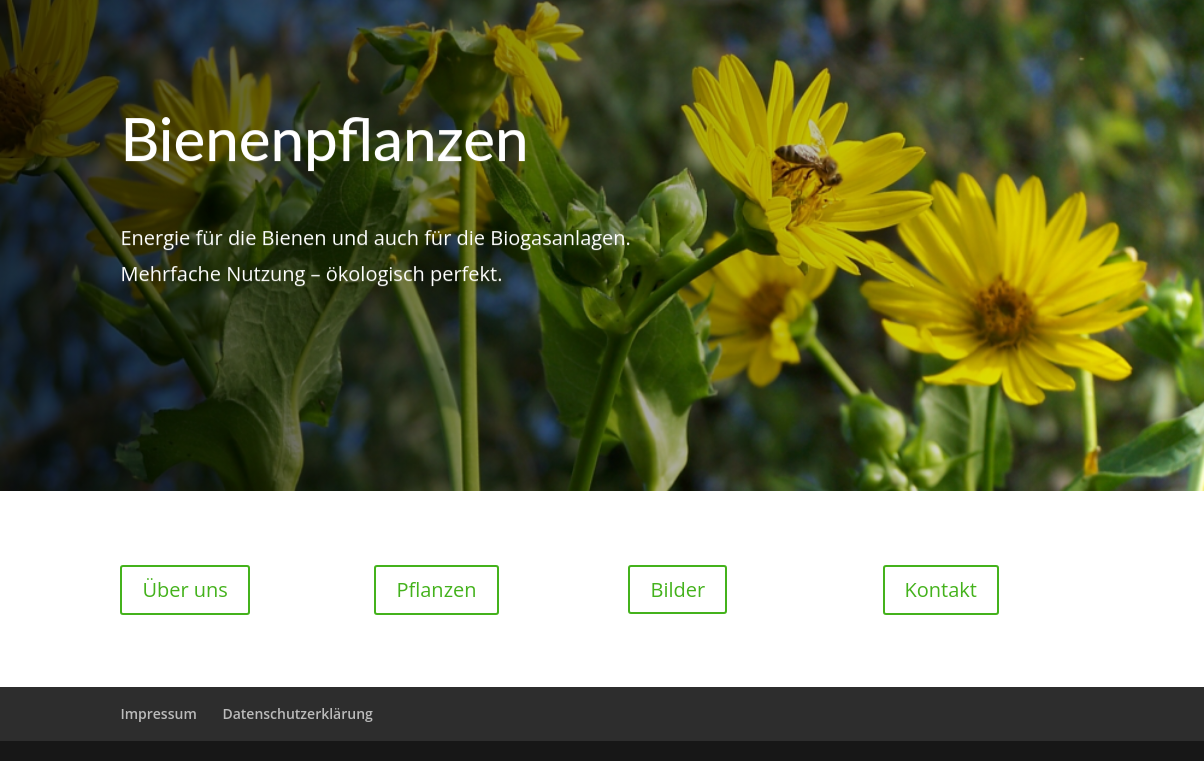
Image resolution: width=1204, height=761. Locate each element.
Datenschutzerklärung (297, 713)
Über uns (184, 589)
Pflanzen (436, 589)
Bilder (677, 589)
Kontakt (941, 589)
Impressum (158, 713)
